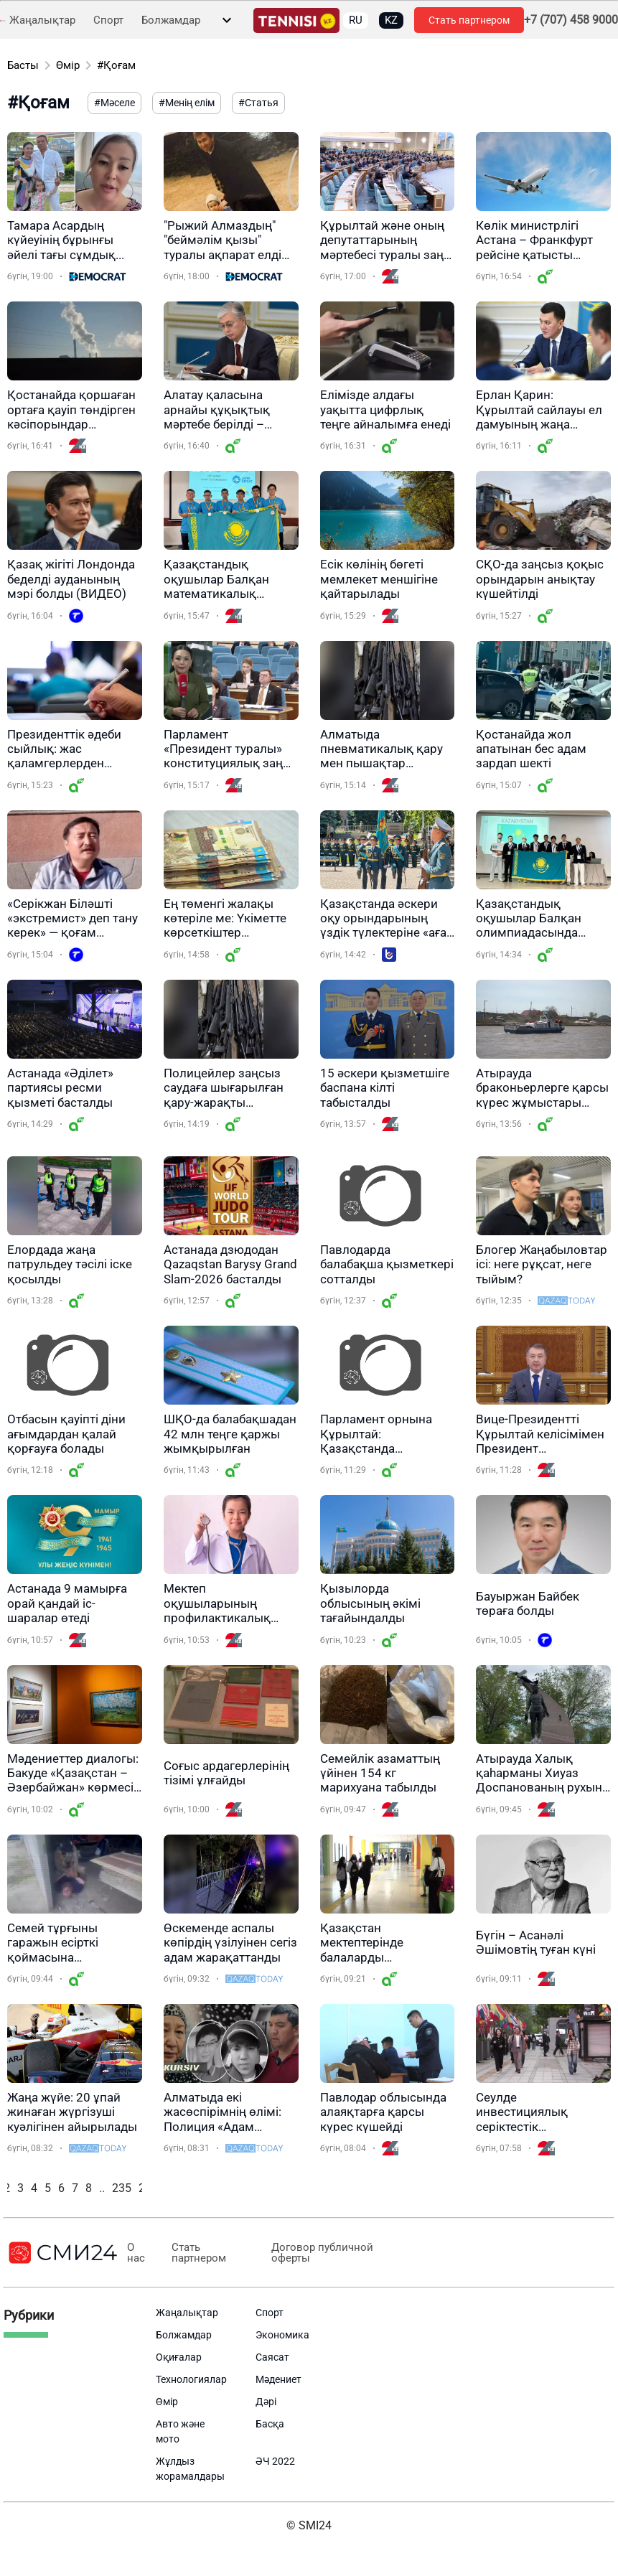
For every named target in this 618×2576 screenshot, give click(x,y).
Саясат (272, 2357)
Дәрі (266, 2401)
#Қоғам (116, 65)
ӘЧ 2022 (275, 2461)
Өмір (68, 65)
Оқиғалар (179, 2357)
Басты (23, 65)
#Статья (258, 102)
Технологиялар (191, 2379)
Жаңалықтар (42, 20)
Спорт (108, 20)
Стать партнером (469, 20)
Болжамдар (170, 20)
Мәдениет (278, 2379)
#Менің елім (187, 102)
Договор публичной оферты (321, 2253)
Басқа (270, 2424)
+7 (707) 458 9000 (571, 20)
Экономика (282, 2335)
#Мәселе (114, 102)
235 (121, 2188)
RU (355, 20)
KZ (391, 20)
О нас (136, 2253)
